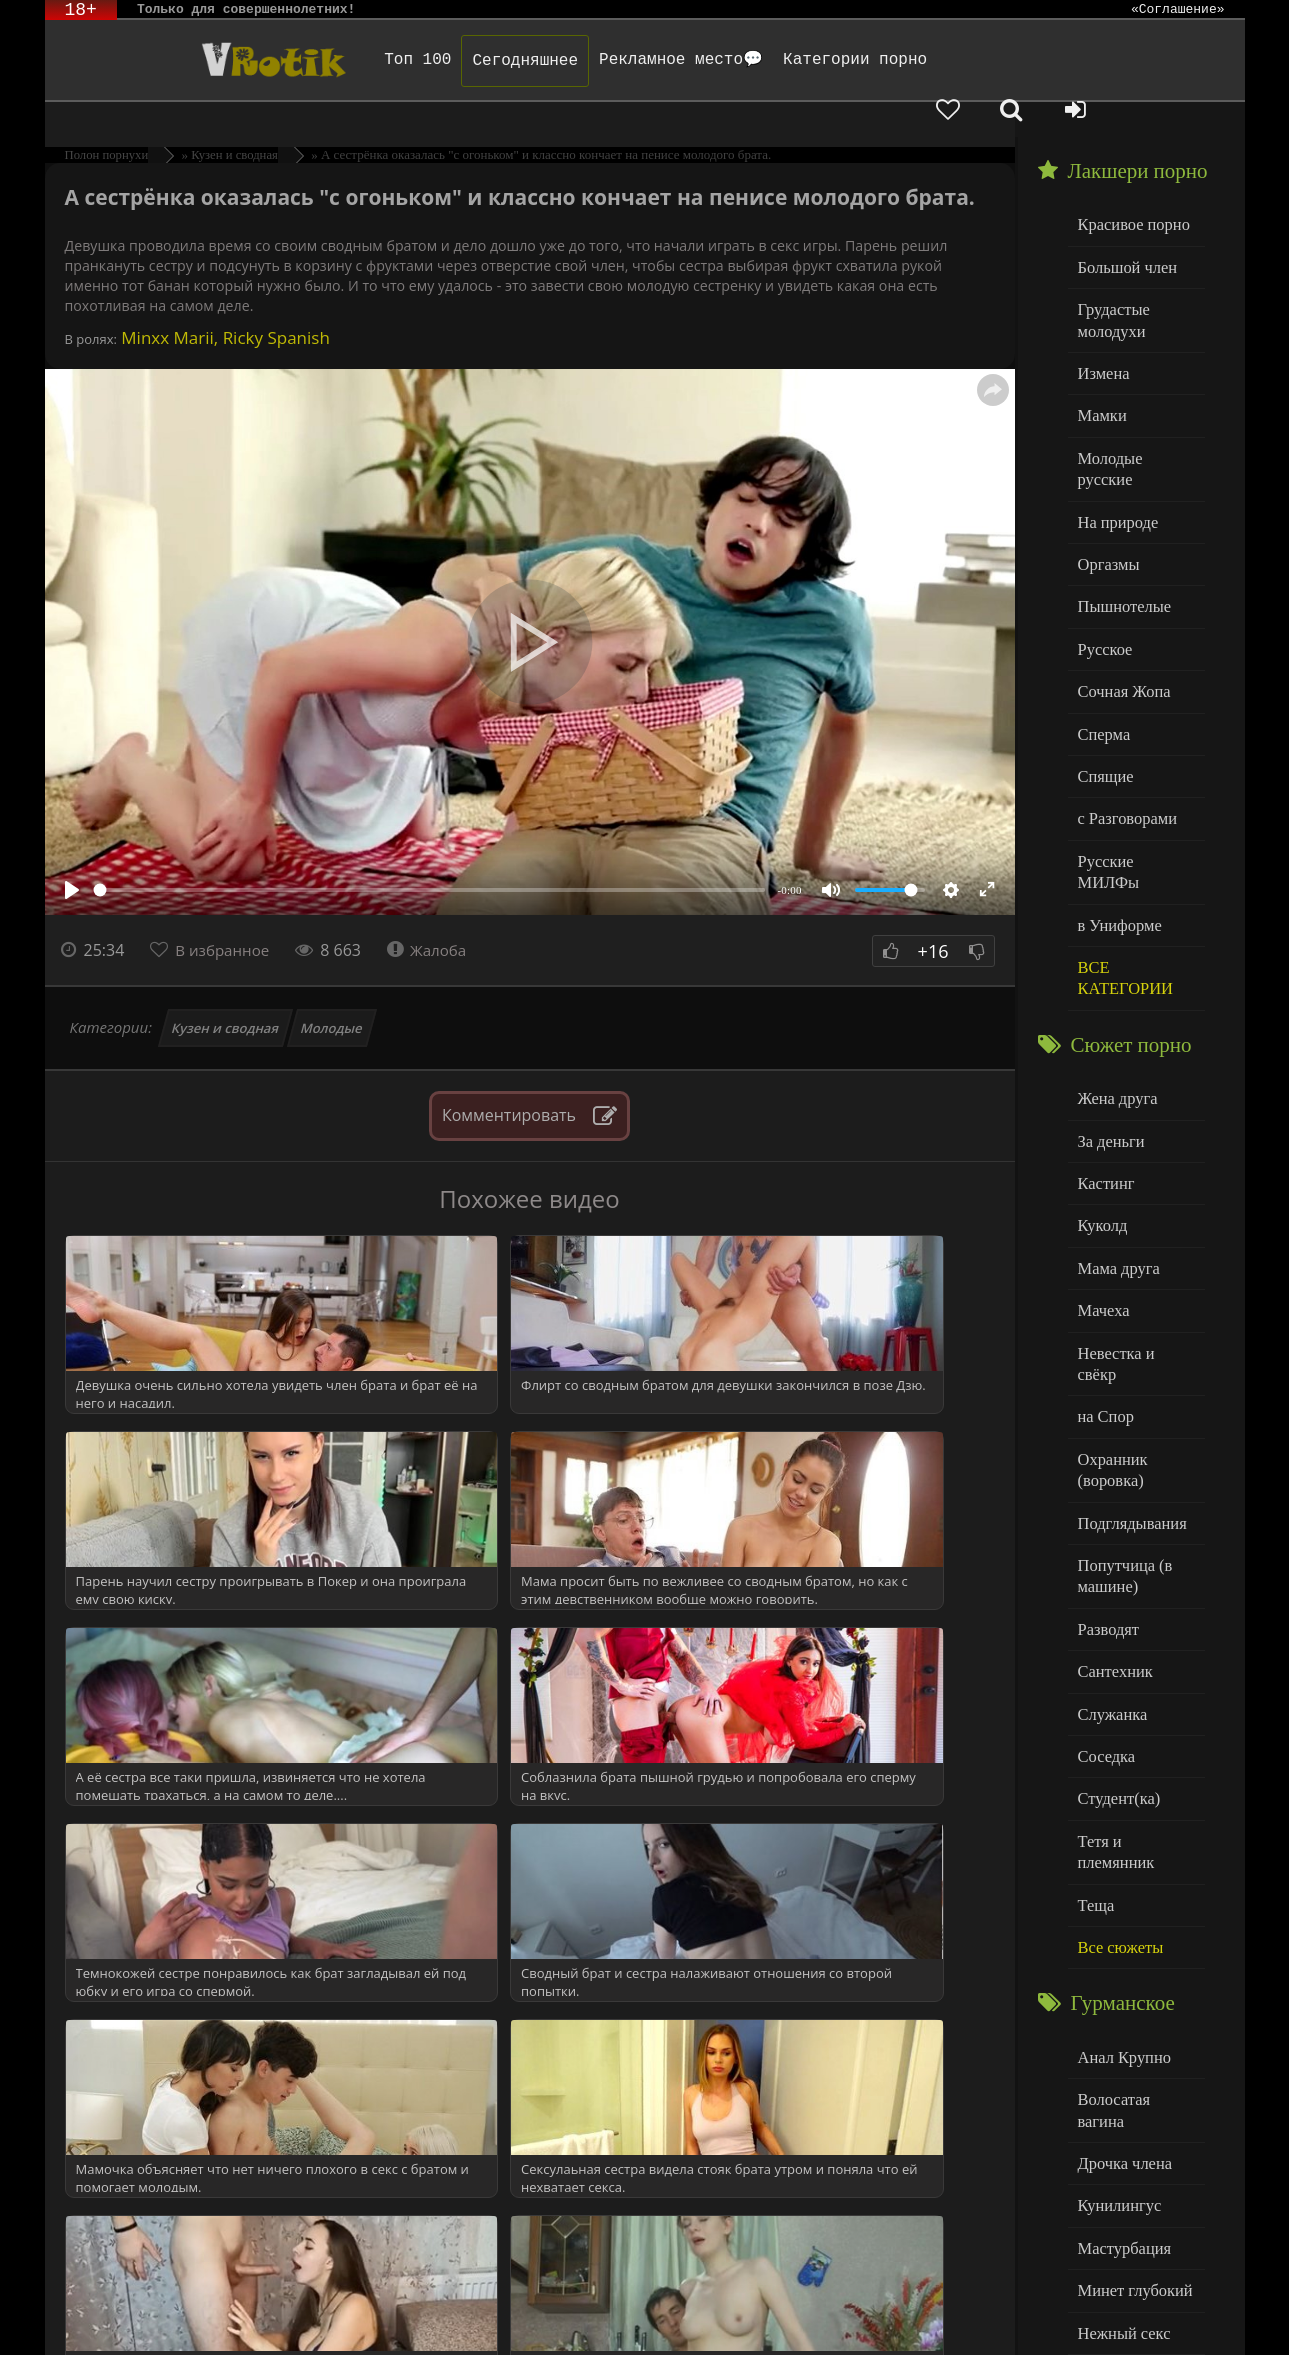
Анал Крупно (1121, 1859)
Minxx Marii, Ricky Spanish (223, 302)
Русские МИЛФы (1133, 775)
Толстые (1104, 2142)
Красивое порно (1129, 188)
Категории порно (811, 60)
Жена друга (1114, 983)
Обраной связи (664, 2327)
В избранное (225, 915)
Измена (1101, 329)
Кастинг (1104, 1064)
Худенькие (1111, 2183)
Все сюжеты (1117, 1751)
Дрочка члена (1121, 1940)
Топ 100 (374, 60)
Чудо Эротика (206, 60)
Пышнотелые (1120, 532)
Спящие (1103, 694)
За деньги (1109, 1024)
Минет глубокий (1130, 2061)
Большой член (1123, 229)
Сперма (1102, 653)
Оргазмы (1106, 491)
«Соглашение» (1178, 10)
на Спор (1104, 1267)
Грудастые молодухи (1111, 279)
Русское (1103, 572)
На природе (1115, 451)
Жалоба (436, 915)
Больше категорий (1136, 2223)
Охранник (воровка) (1110, 1317)
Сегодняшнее (482, 61)
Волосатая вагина (1134, 1899)
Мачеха (1101, 1186)
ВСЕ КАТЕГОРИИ (1121, 866)
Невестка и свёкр (1133, 1226)
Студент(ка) (1115, 1630)
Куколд (1100, 1105)
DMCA (426, 2312)
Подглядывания (1128, 1367)
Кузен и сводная (225, 993)
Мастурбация (1120, 2021)
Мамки (1100, 370)
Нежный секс (1120, 2102)
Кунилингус (1116, 1980)
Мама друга (1115, 1145)
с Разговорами (1123, 734)
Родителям (877, 2312)
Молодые (332, 993)
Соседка (1104, 1589)
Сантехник (1112, 1508)
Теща (1094, 1711)
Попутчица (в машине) (1121, 1418)
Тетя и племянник (1135, 1670)
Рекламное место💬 (637, 60)
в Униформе (1116, 815)
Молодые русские (1134, 410)
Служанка (1110, 1549)
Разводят (1106, 1468)
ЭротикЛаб (97, 2312)
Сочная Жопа (1120, 613)
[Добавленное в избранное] (1035, 60)
